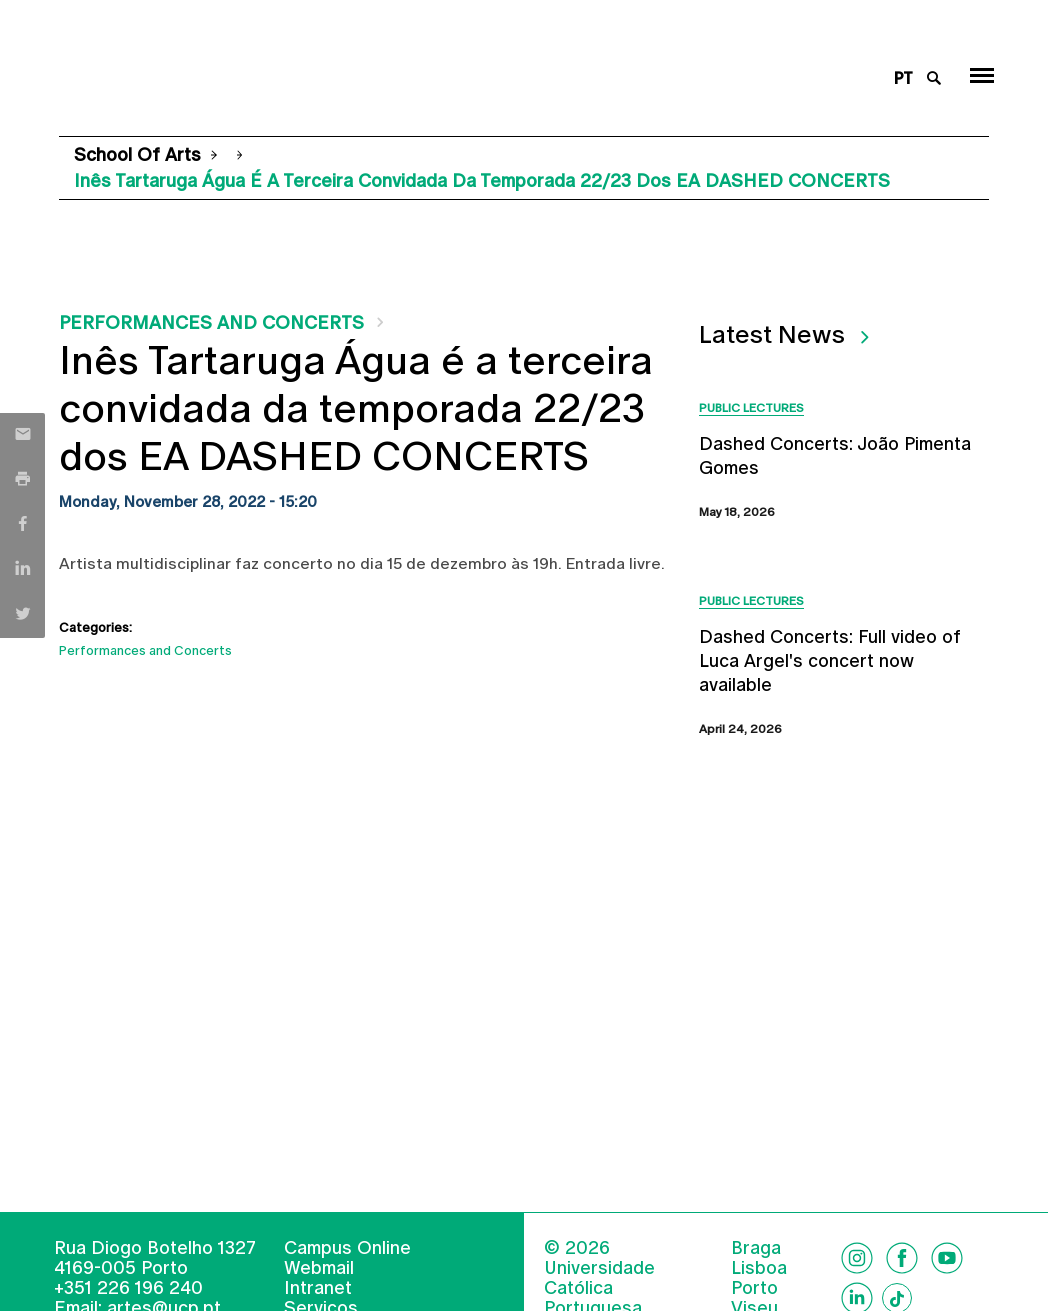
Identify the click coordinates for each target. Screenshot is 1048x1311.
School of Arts (137, 154)
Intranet (318, 1287)
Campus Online (347, 1247)
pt (903, 78)
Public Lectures (751, 408)
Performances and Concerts (211, 322)
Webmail (319, 1267)
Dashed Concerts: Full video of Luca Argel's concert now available (830, 660)
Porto (754, 1288)
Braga (756, 1248)
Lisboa (759, 1268)
